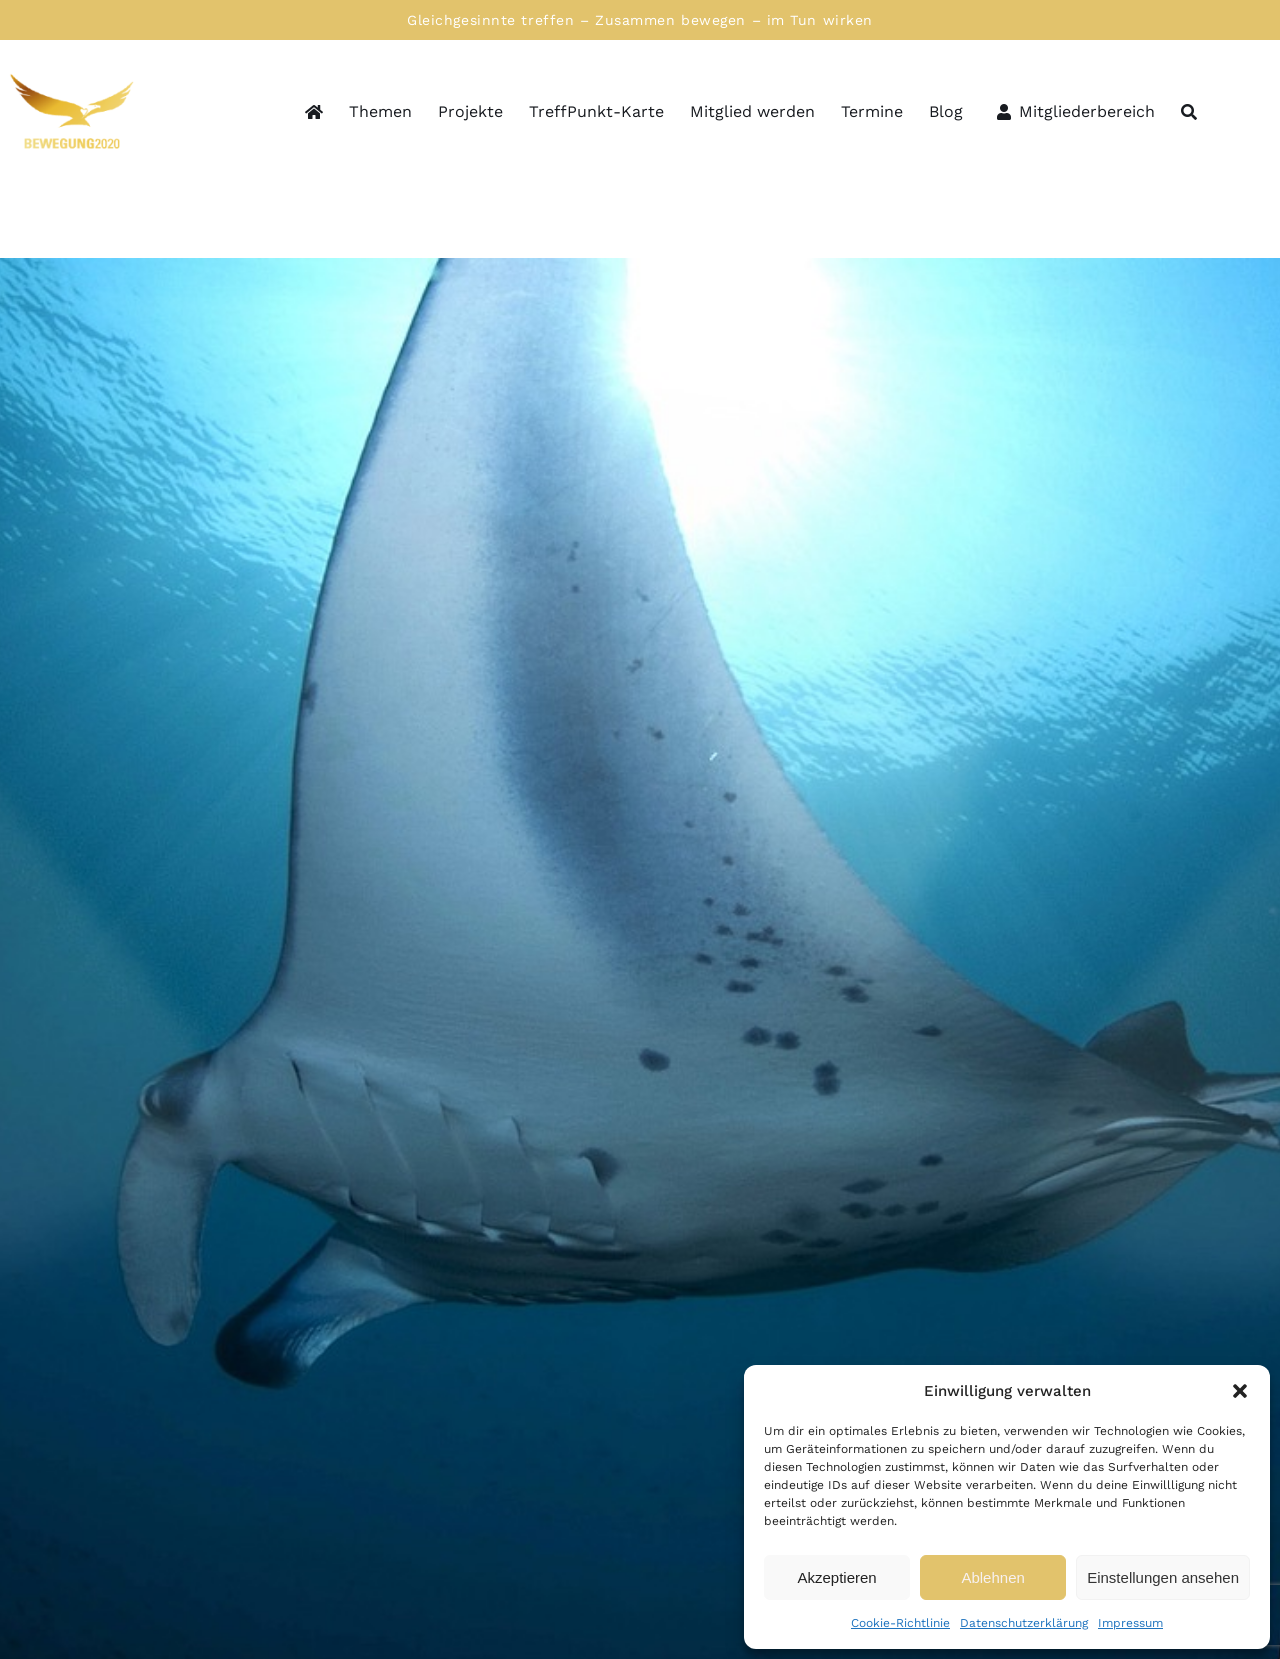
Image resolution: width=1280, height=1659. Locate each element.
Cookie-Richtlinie (900, 1623)
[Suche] (1189, 113)
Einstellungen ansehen (1163, 1577)
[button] (1240, 1391)
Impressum (1130, 1623)
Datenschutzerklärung (1024, 1623)
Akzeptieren (836, 1577)
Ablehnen (992, 1577)
